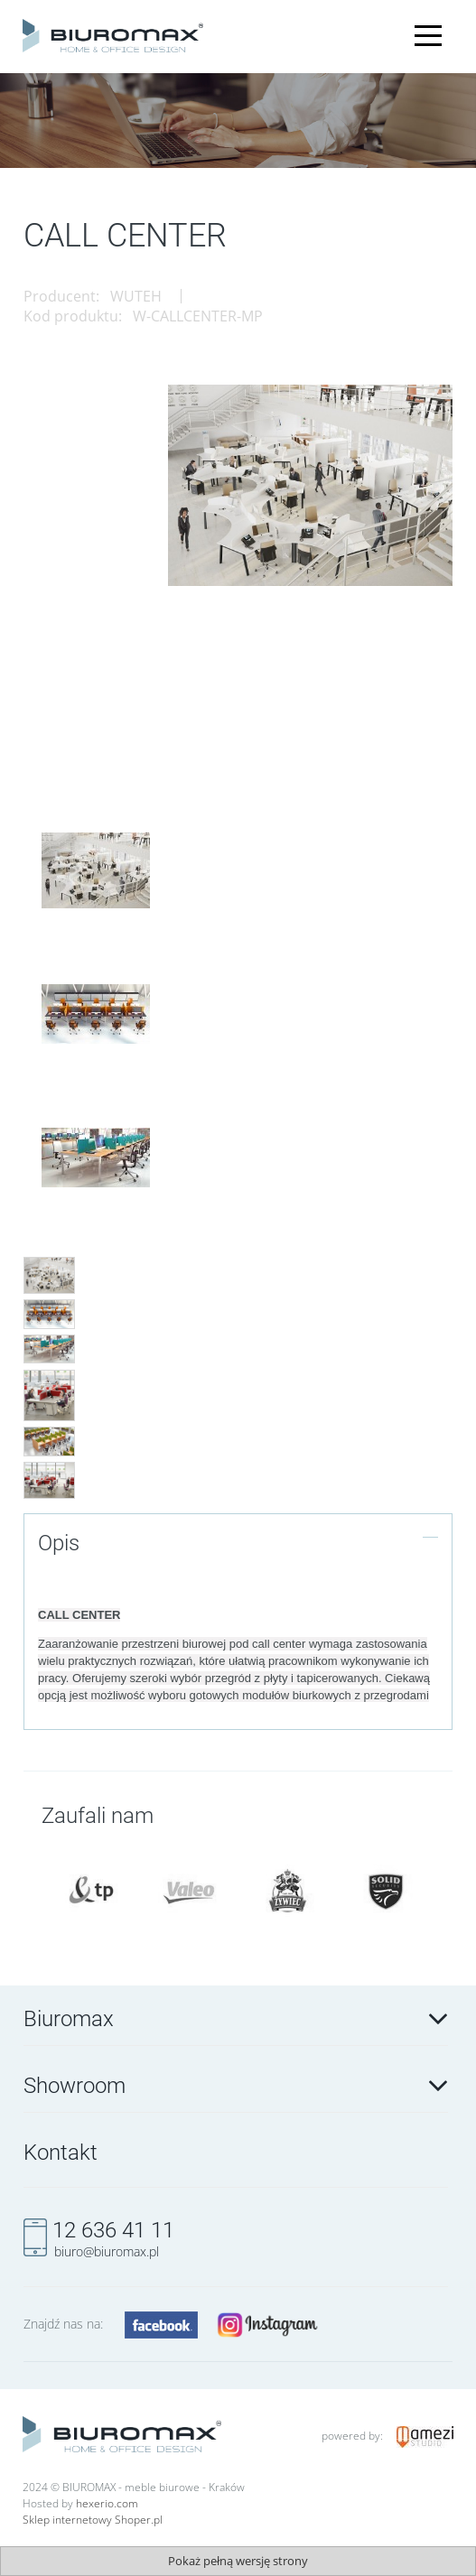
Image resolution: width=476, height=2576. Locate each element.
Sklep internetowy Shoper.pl (93, 2519)
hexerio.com (107, 2503)
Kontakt (60, 2153)
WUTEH (136, 296)
